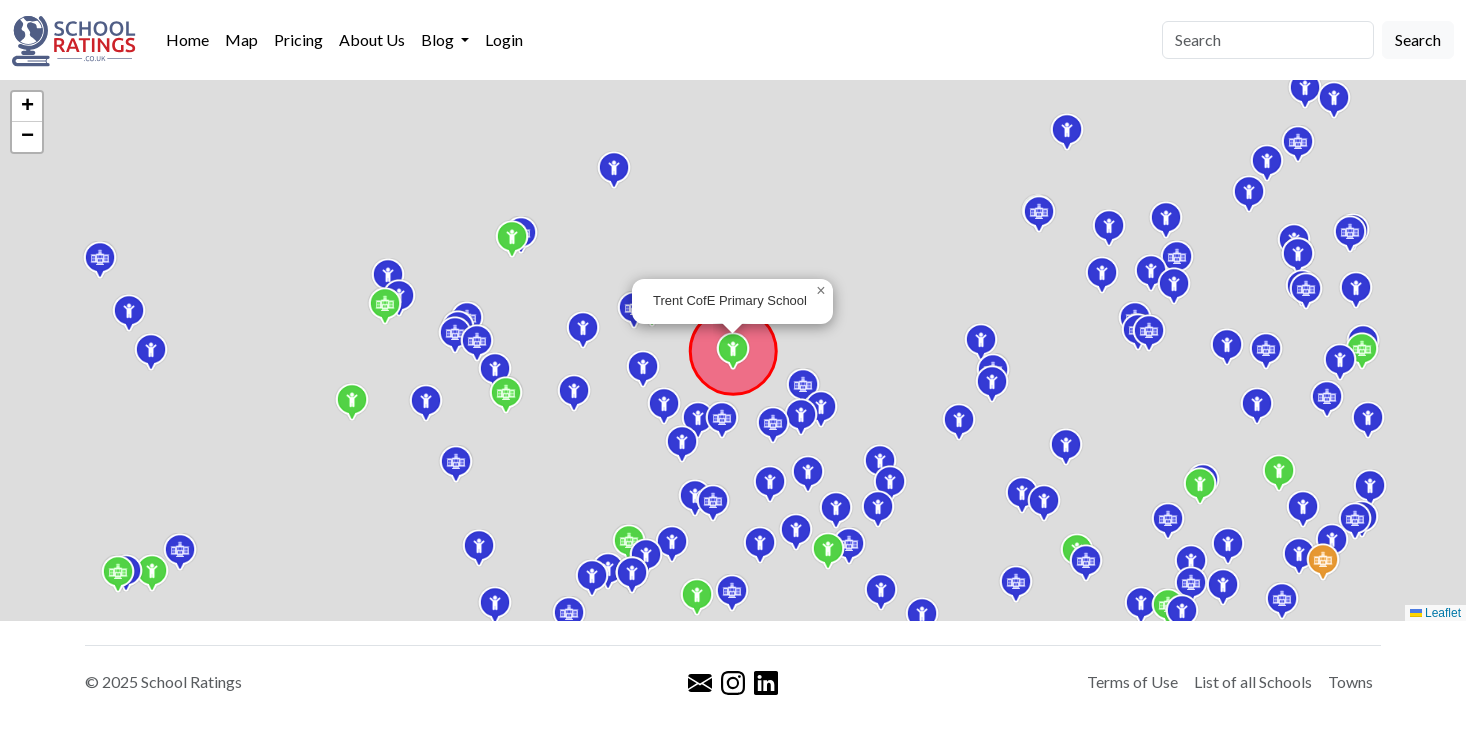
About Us (372, 39)
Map (241, 39)
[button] (664, 406)
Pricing (298, 39)
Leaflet (1435, 613)
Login (504, 39)
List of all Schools (1253, 681)
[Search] (1268, 40)
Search (1418, 39)
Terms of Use (1132, 681)
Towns (1350, 681)
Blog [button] (439, 39)
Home (187, 39)
